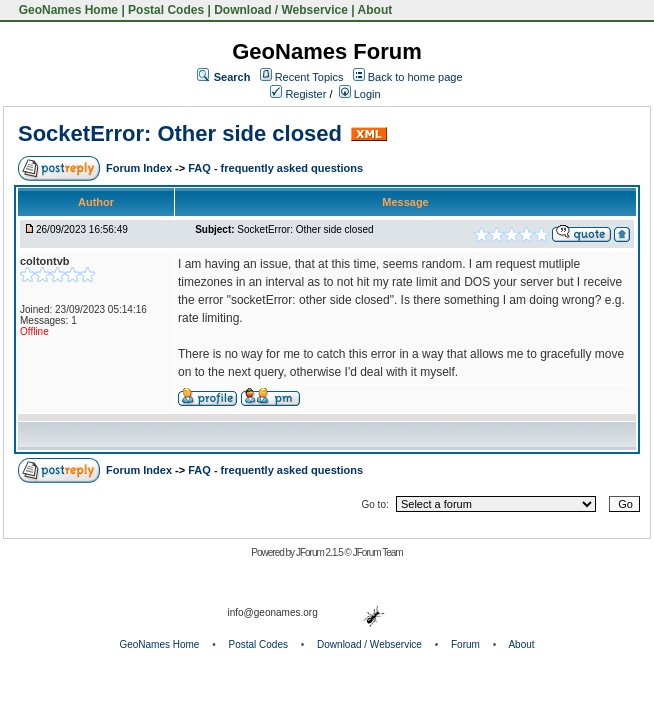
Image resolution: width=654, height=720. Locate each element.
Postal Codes (166, 10)
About (375, 10)
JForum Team (378, 552)
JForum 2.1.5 (320, 552)
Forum (465, 644)
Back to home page (415, 77)
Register (298, 94)
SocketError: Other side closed (180, 133)
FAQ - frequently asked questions (275, 168)
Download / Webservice (281, 10)
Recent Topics (309, 77)
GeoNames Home (66, 10)
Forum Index (140, 168)
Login (360, 94)
